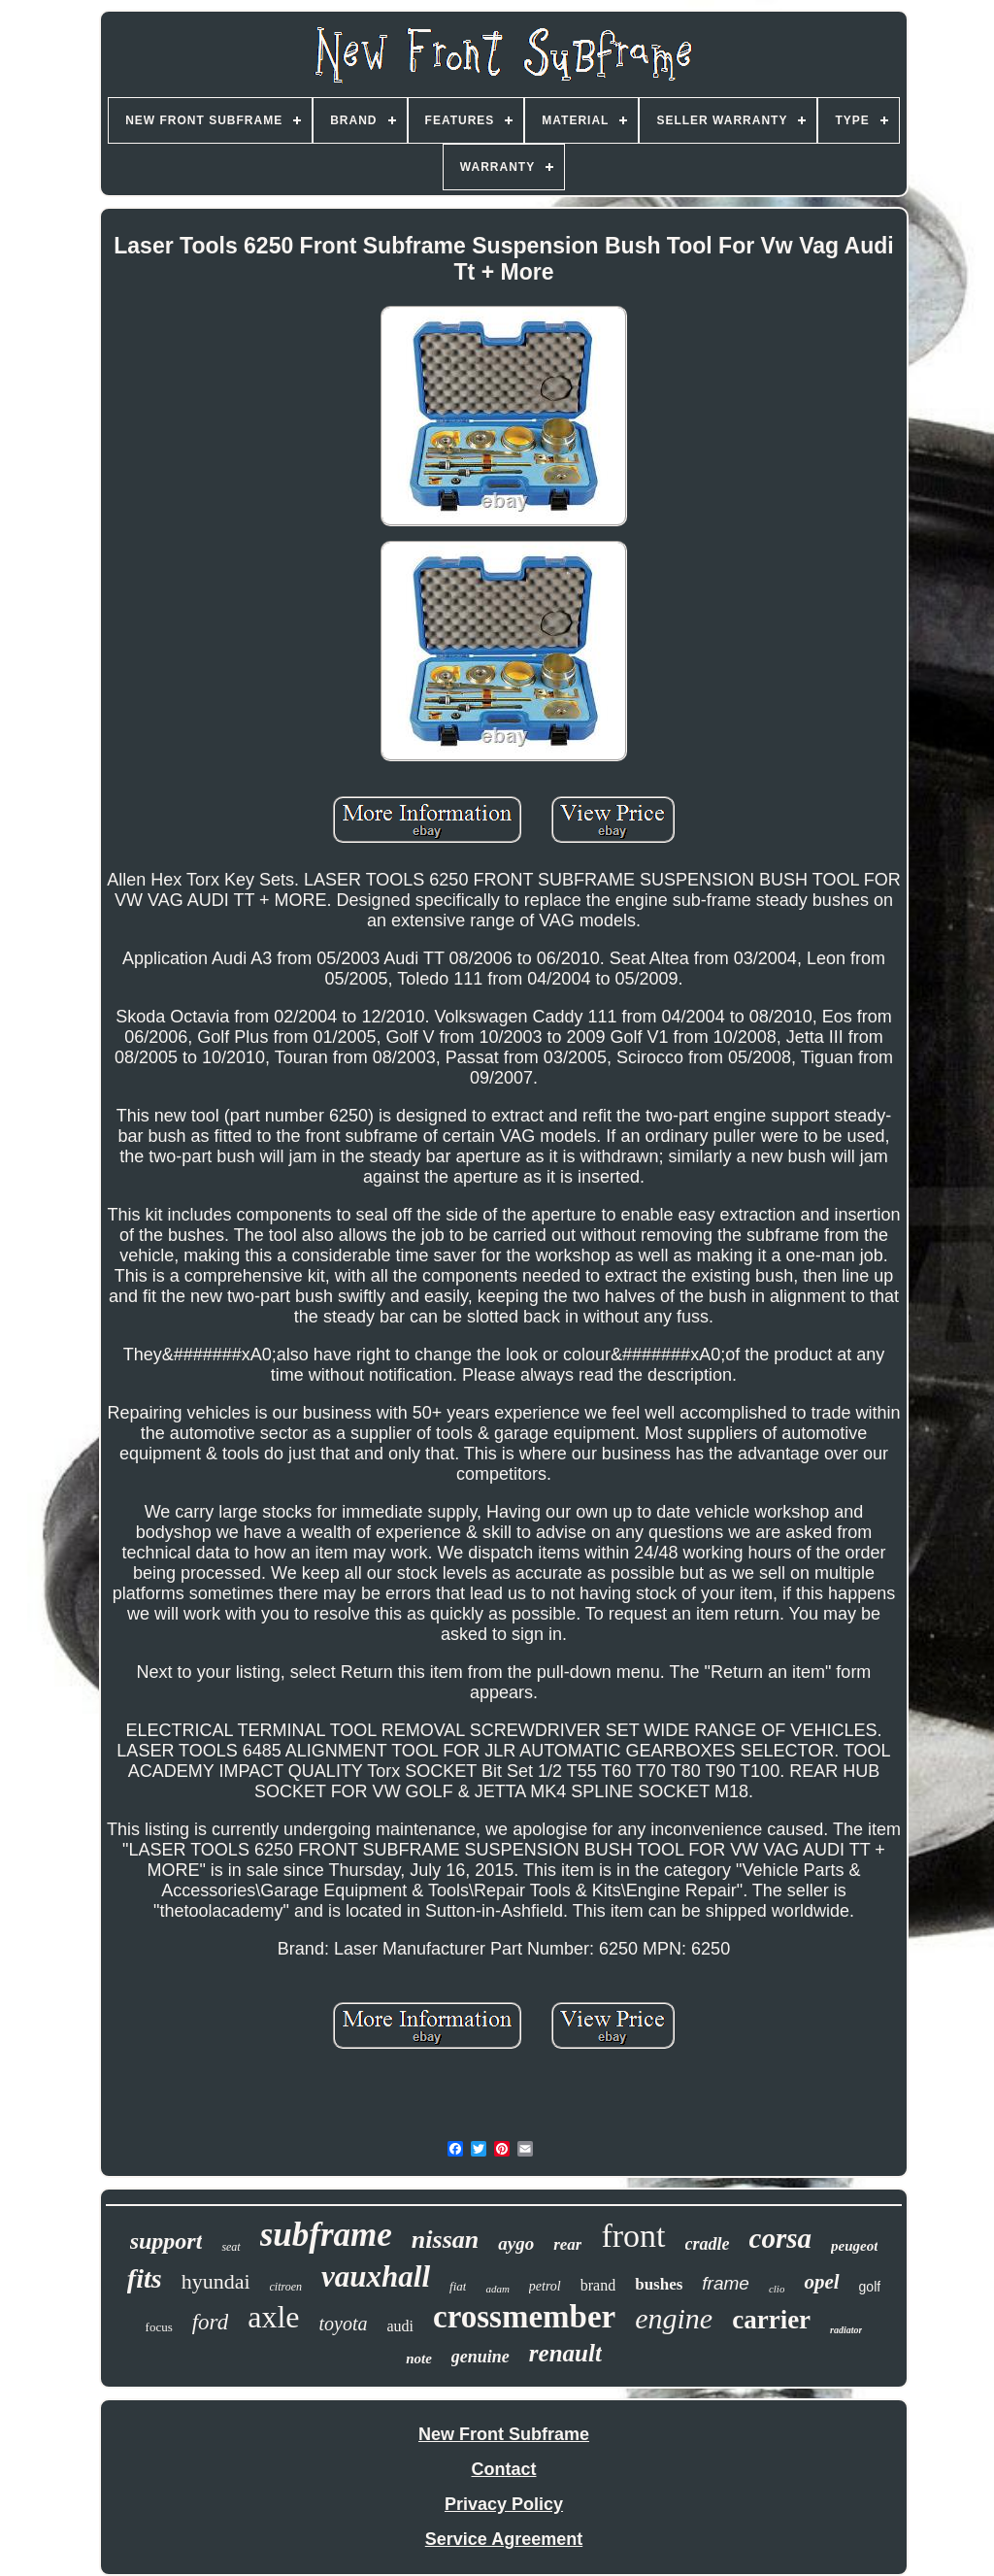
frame (725, 2283)
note (419, 2358)
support (166, 2241)
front (633, 2236)
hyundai (216, 2281)
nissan (445, 2239)
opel (821, 2281)
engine (673, 2318)
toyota (343, 2323)
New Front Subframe (503, 2434)
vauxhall (375, 2276)
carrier (771, 2319)
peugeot (854, 2246)
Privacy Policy (504, 2504)
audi (400, 2326)
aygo (516, 2243)
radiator (846, 2330)
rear (567, 2244)
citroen (286, 2286)
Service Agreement (503, 2539)
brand (597, 2285)
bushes (658, 2284)
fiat (457, 2286)
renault (565, 2353)
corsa (780, 2238)
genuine (480, 2356)
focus (159, 2327)
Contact (504, 2469)
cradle (707, 2244)
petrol (545, 2286)
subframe (326, 2235)
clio (777, 2288)
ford (210, 2322)
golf (870, 2286)
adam (497, 2288)
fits (144, 2278)
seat (230, 2247)
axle (273, 2316)
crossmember (524, 2316)
